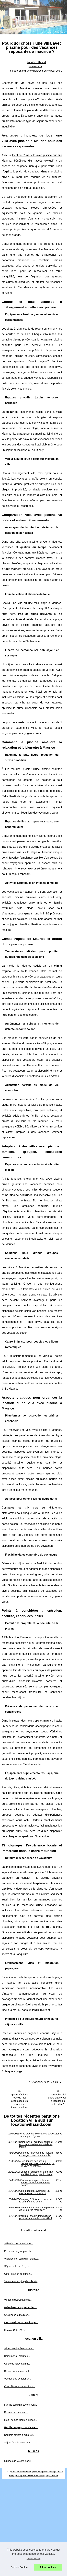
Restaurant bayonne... (16, 2412)
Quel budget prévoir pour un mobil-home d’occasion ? (34, 2192)
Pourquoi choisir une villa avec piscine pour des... (35, 70)
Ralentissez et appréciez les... (20, 2307)
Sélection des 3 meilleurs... (18, 2243)
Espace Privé (52, 2475)
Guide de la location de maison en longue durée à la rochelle (36, 2153)
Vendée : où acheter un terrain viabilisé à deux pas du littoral (37, 2173)
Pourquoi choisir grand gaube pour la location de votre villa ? (35, 2217)
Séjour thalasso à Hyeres (17, 2266)
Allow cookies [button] (48, 2567)
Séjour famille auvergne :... (18, 2442)
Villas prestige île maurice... (19, 2348)
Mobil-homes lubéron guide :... (20, 2420)
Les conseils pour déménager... (21, 2322)
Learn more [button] (33, 2558)
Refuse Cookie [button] (19, 2567)
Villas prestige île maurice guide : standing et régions (37, 2134)
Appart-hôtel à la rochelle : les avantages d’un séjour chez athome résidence (19, 2101)
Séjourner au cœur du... (17, 2356)
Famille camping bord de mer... (21, 2427)
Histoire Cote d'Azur (15, 2330)
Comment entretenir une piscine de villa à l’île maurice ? (36, 2208)
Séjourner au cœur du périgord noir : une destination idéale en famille (36, 2144)
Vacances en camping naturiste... (22, 2258)
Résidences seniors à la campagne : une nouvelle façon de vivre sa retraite (37, 2163)
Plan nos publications (43, 2471)
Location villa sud (36, 62)
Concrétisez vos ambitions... (19, 2386)
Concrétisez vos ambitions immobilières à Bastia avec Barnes (35, 2182)
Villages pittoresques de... (18, 2299)
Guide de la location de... (17, 2363)
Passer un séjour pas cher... (19, 2251)
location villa (35, 66)
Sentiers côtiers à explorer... (19, 2435)
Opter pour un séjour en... (18, 2273)
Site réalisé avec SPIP (33, 2475)
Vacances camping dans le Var (20, 2281)
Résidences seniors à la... (18, 2371)
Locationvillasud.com (21, 2471)
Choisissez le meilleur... (17, 2315)
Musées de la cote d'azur (17, 2461)
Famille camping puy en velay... (21, 2404)
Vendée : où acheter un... (17, 2378)
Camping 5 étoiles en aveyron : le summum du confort (36, 2200)
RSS (18, 2475)
